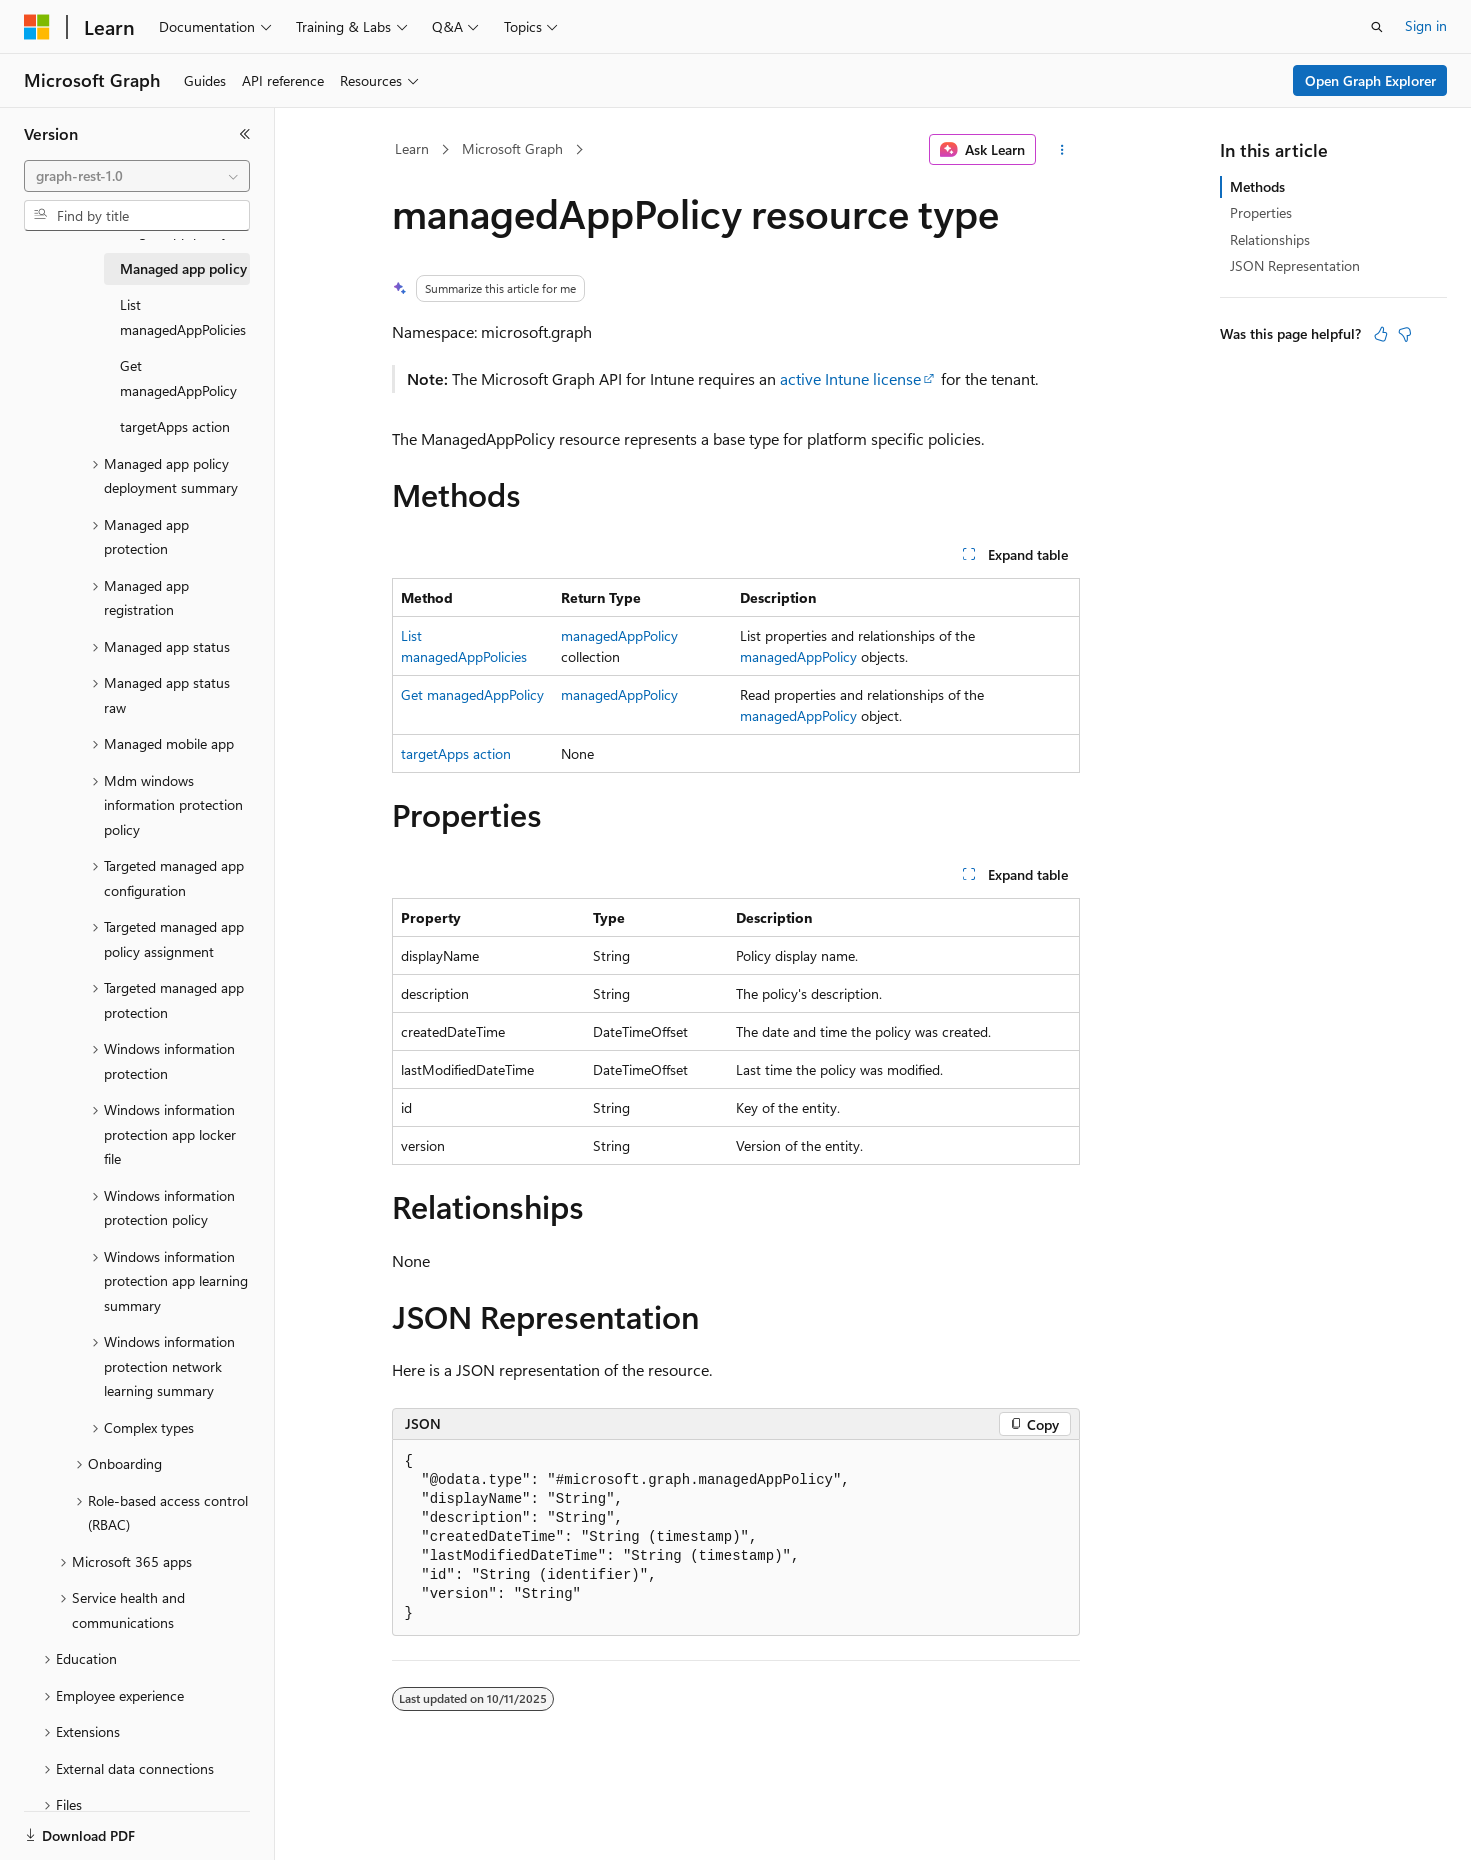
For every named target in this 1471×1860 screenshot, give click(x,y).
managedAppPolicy (619, 635)
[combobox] (137, 176)
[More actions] (1061, 150)
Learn (412, 148)
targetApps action (456, 753)
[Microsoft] (37, 27)
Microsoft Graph (512, 148)
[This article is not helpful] (1405, 334)
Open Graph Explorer (1370, 80)
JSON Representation (1295, 265)
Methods (1257, 186)
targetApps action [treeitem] (175, 426)
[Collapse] (245, 134)
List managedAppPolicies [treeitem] (183, 317)
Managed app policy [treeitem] (183, 268)
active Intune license (850, 378)
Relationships (1270, 239)
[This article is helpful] (1381, 334)
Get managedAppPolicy (472, 694)
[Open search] (1377, 27)
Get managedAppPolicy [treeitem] (178, 378)
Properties (1261, 212)
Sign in (1426, 25)
